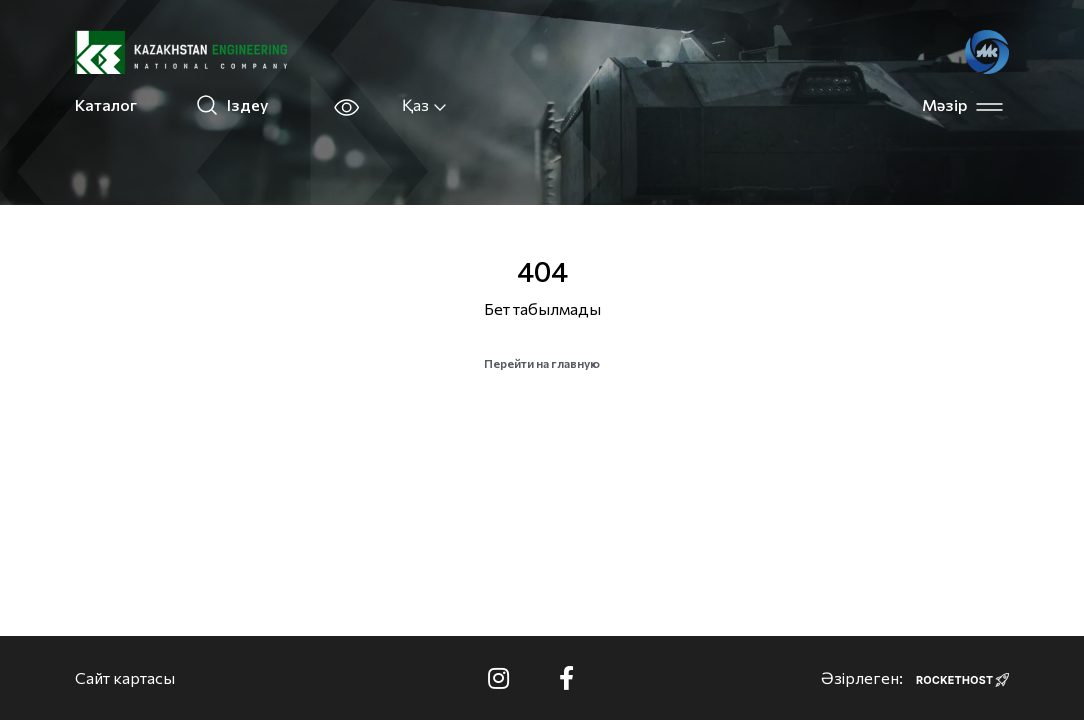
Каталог (106, 104)
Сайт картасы (125, 677)
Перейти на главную (542, 363)
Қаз (425, 105)
